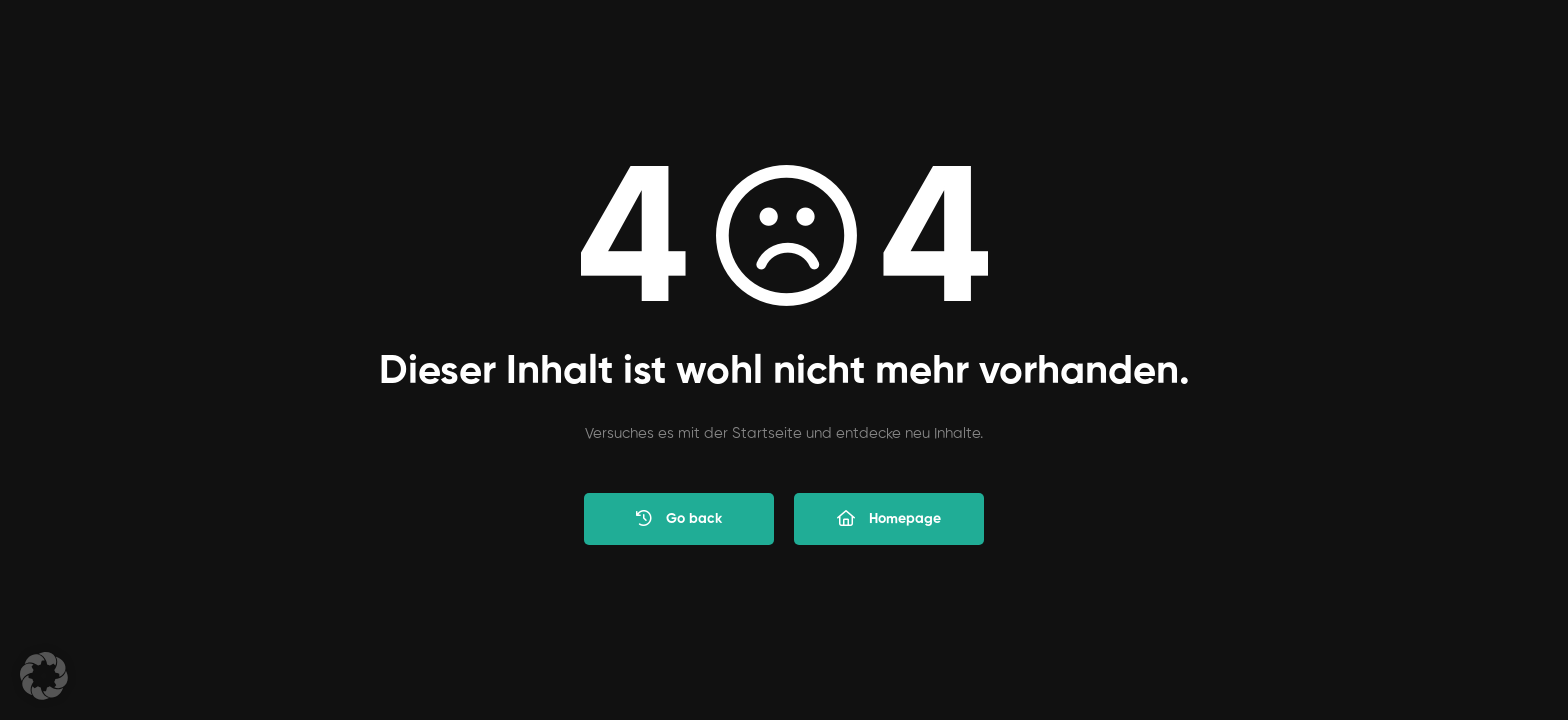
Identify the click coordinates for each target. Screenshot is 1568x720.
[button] (44, 676)
